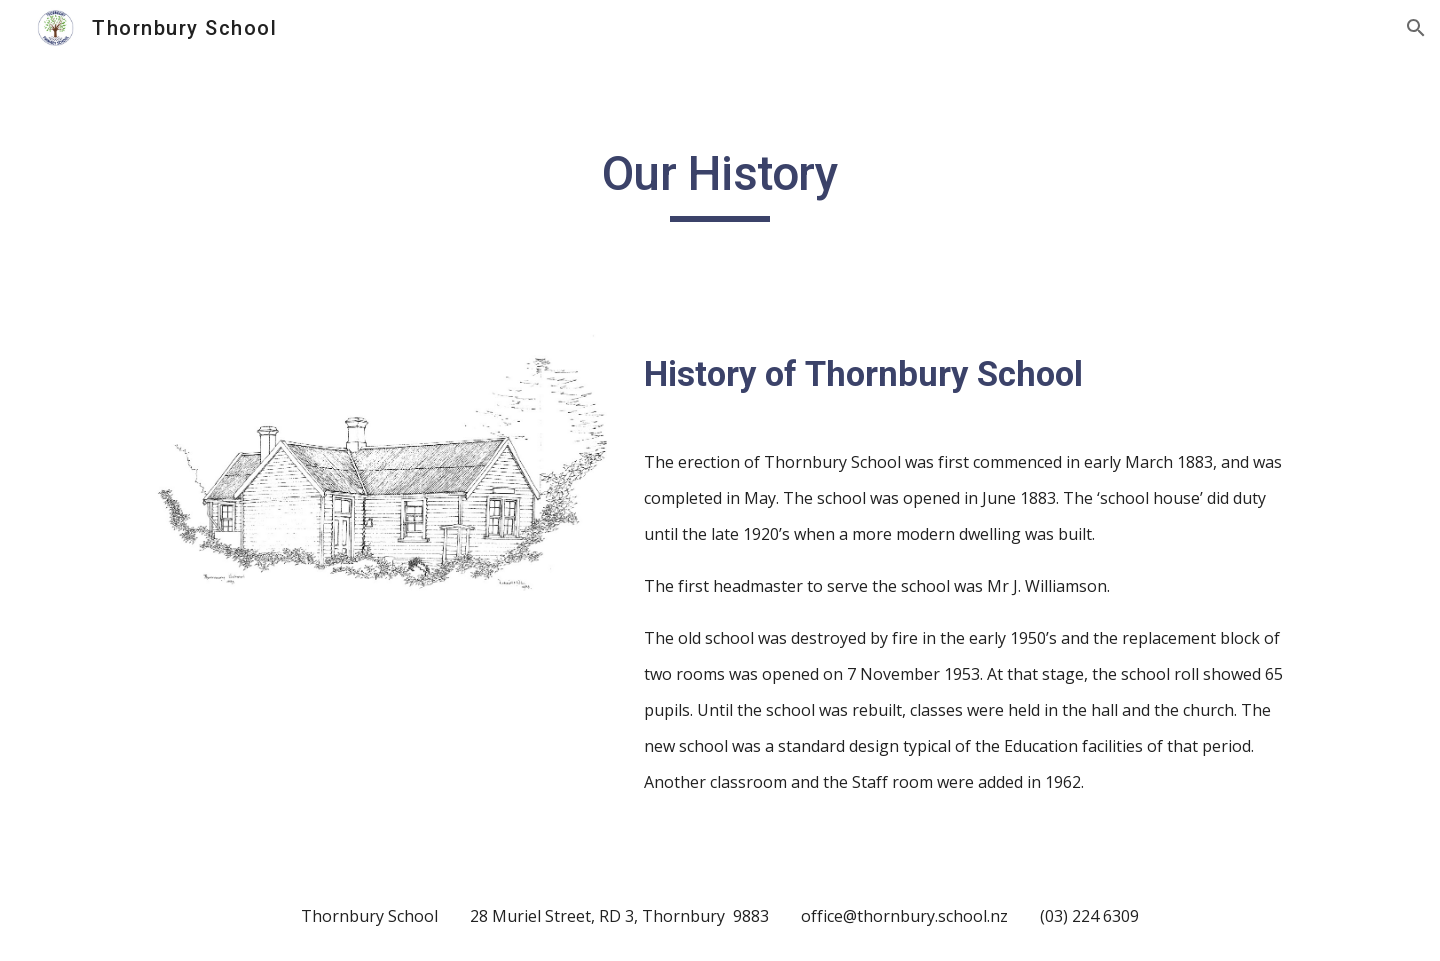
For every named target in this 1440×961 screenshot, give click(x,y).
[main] (720, 183)
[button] (1416, 28)
